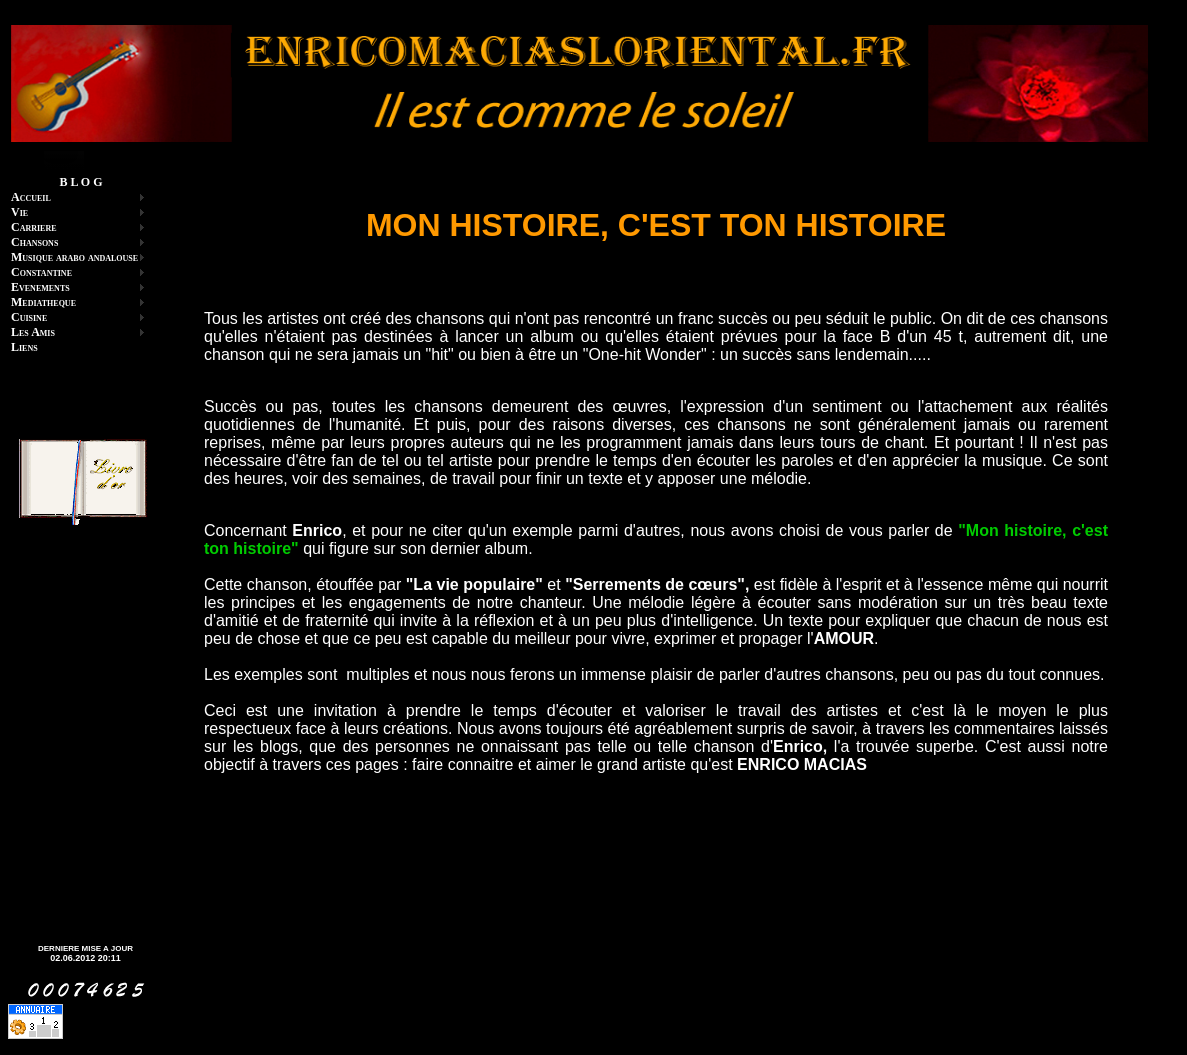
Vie (19, 212)
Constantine (41, 272)
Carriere (34, 227)
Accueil (31, 197)
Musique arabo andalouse (74, 257)
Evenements (40, 287)
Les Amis (33, 332)
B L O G (80, 182)
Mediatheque (43, 302)
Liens (24, 347)
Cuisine (29, 317)
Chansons (34, 242)
